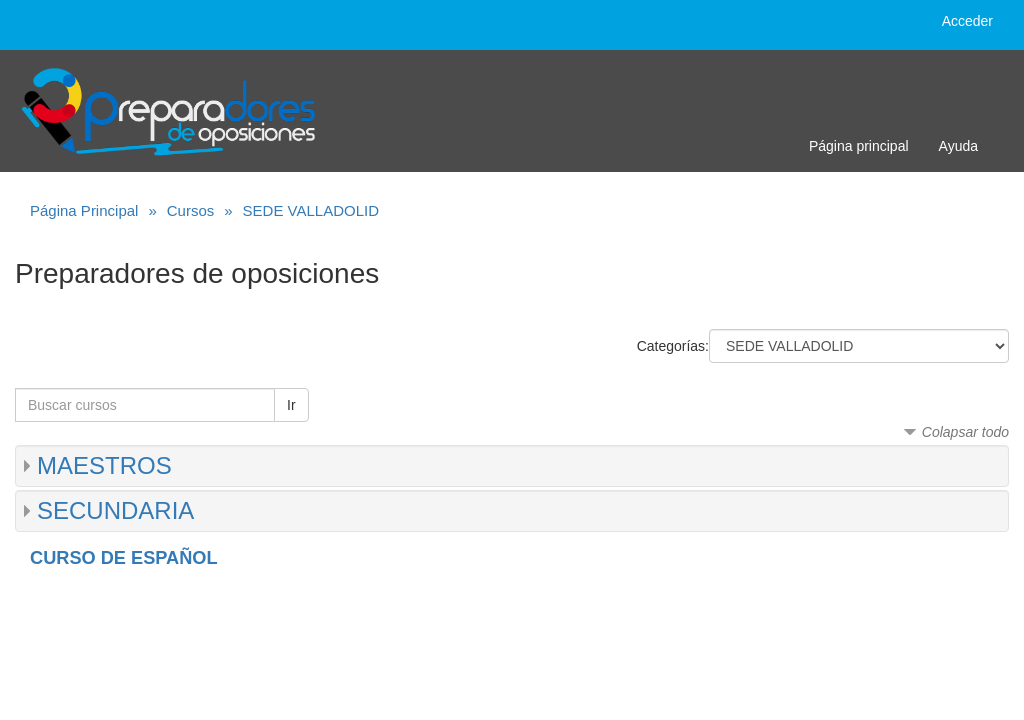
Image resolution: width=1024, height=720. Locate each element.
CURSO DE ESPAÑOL (124, 558)
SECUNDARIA (115, 510)
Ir (291, 405)
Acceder (967, 21)
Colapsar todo (965, 432)
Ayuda (958, 146)
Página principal (859, 146)
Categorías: (673, 346)
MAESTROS (104, 465)
